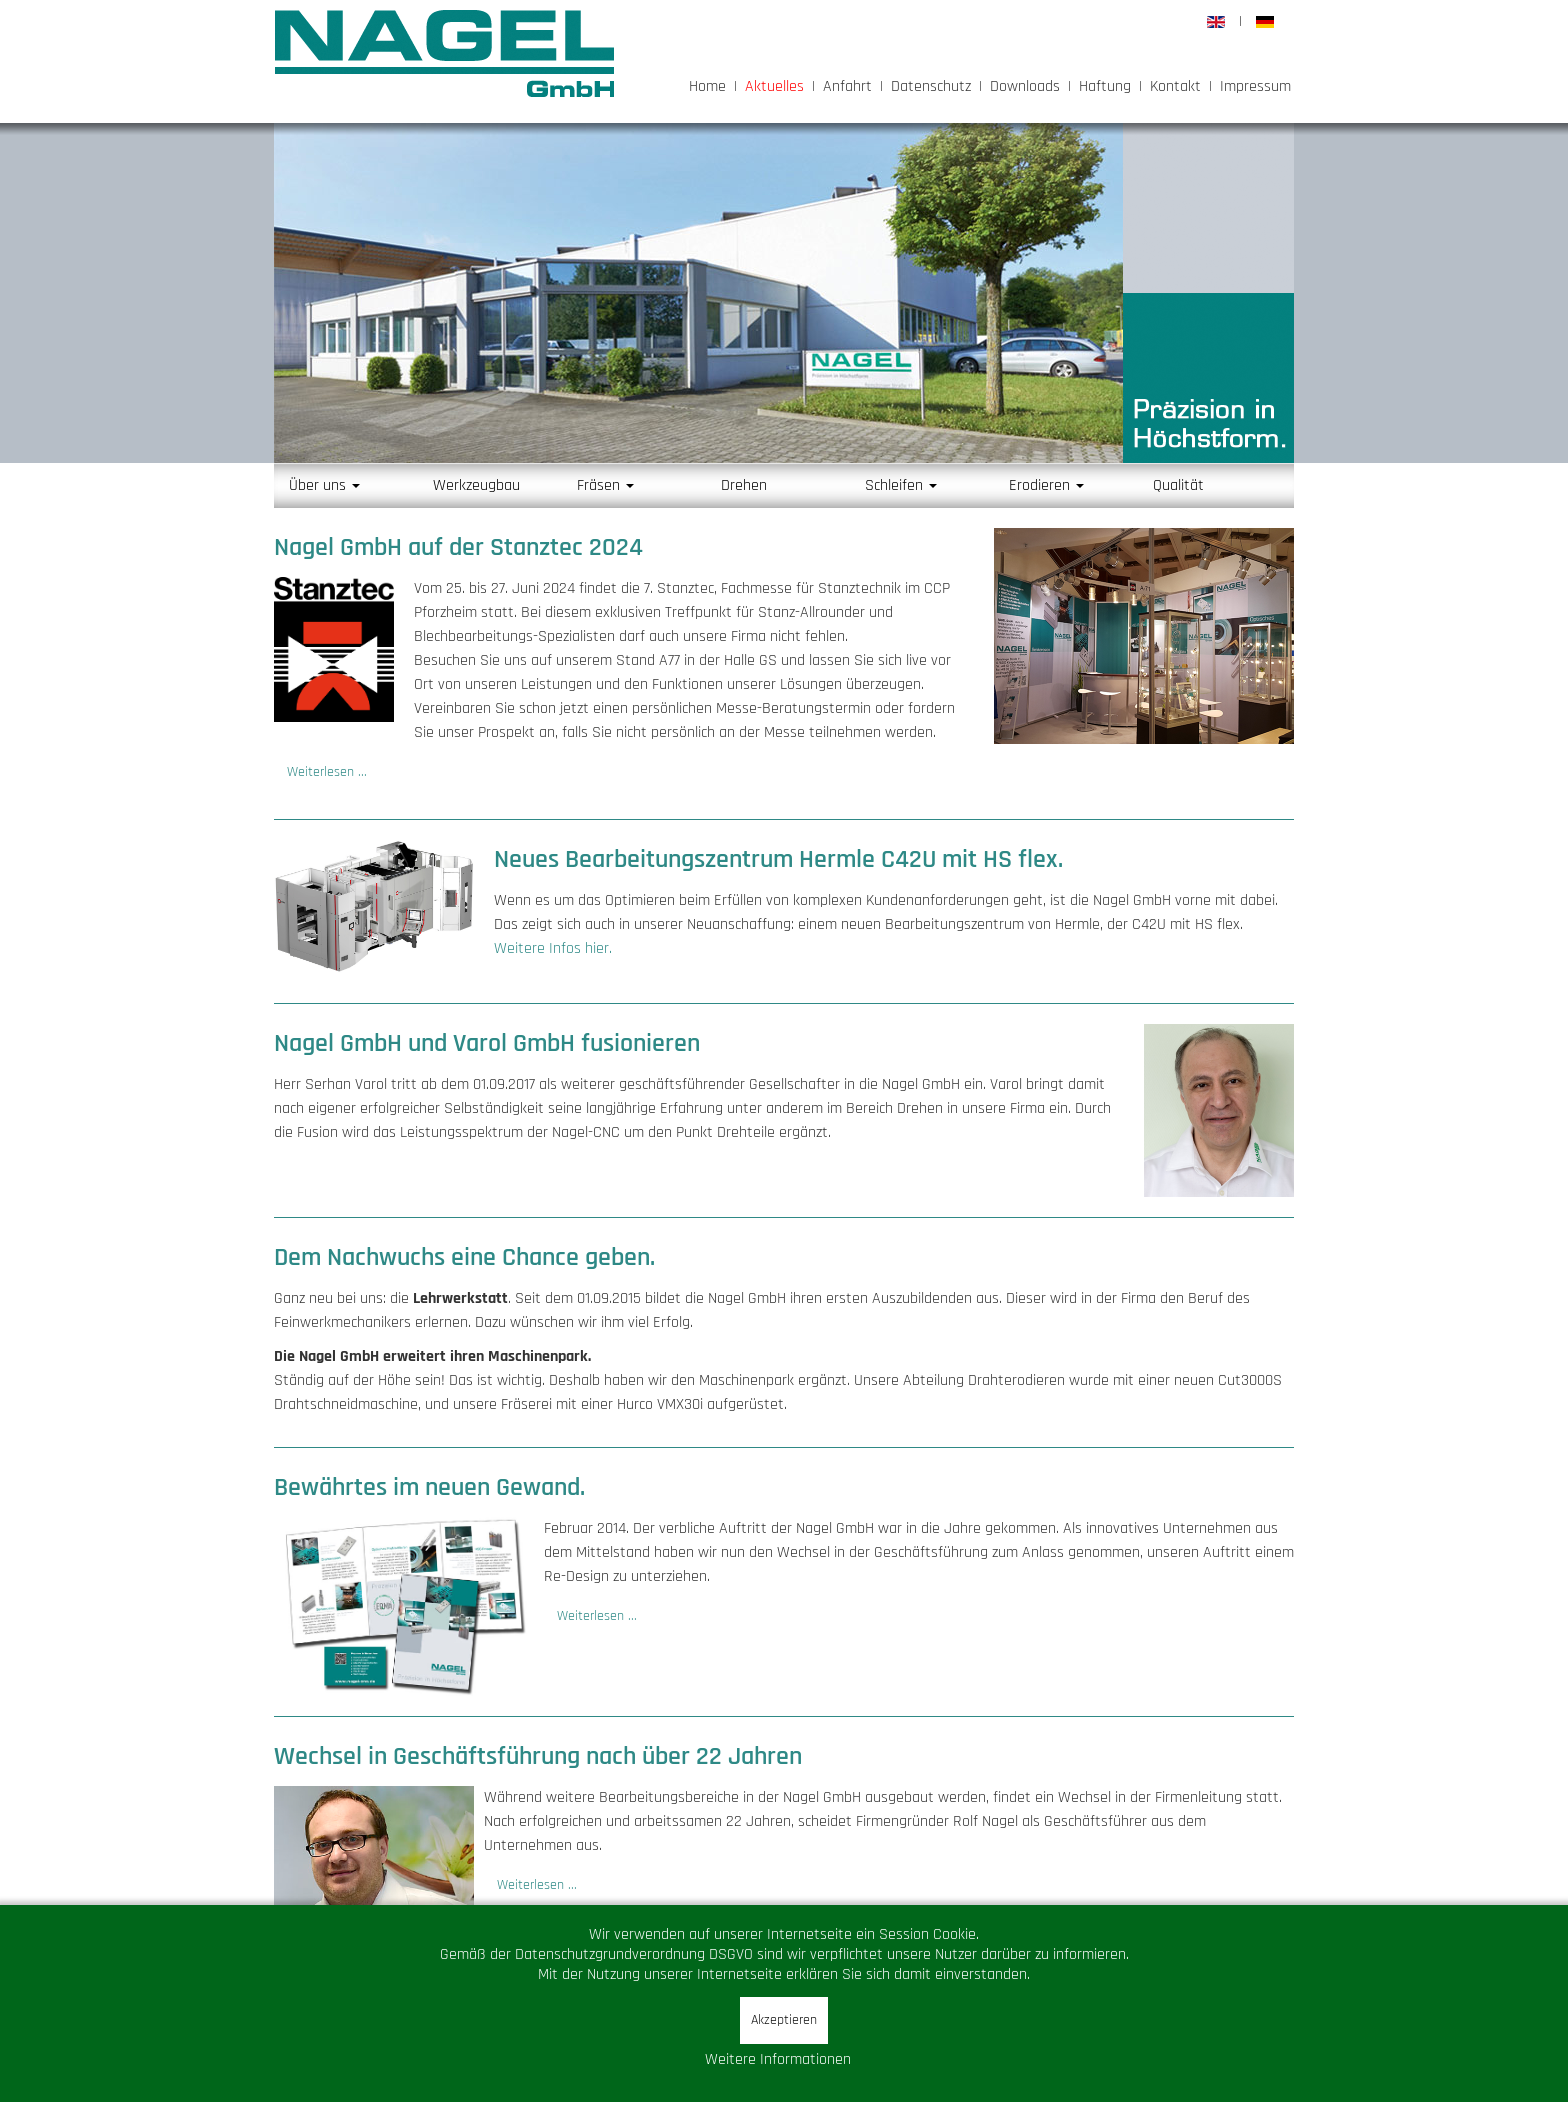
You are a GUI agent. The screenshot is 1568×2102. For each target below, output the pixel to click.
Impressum (1255, 86)
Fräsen (605, 485)
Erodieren (1046, 485)
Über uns (324, 485)
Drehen (744, 485)
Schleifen (901, 485)
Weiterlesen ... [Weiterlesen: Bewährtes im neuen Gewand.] (597, 1616)
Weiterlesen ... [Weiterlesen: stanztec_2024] (327, 772)
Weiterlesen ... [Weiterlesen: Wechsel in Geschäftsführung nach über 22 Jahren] (537, 1885)
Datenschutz (931, 86)
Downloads (1025, 86)
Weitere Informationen (778, 2059)
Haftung (1105, 86)
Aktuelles (774, 86)
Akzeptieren (784, 2020)
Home (707, 86)
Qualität (1178, 485)
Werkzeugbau (476, 485)
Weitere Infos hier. (553, 948)
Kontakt (1175, 86)
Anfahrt (847, 86)
